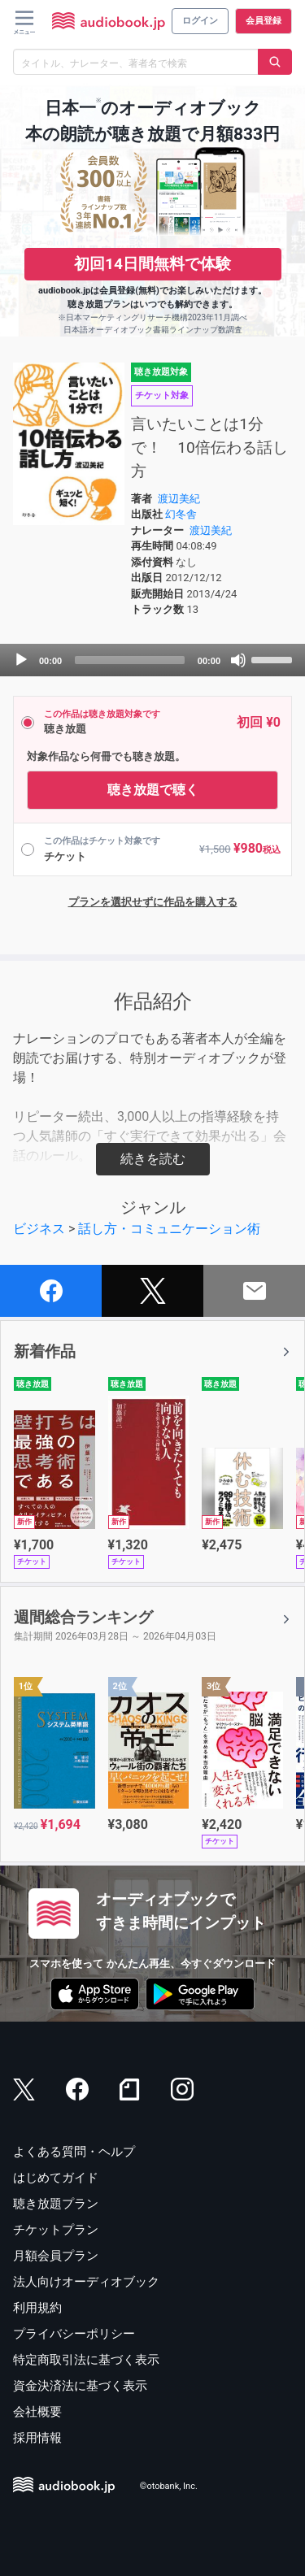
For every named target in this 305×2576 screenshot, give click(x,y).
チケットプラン (55, 2229)
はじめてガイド (55, 2177)
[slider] (130, 660)
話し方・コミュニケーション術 (169, 1228)
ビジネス (39, 1228)
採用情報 (37, 2437)
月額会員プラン (55, 2255)
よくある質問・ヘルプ (74, 2151)
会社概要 (37, 2411)
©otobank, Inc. (169, 2487)
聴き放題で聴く (152, 789)
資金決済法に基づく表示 (80, 2385)
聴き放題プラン (55, 2203)
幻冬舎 (181, 514)
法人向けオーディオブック (86, 2281)
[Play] (21, 660)
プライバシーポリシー (74, 2333)
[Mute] (238, 660)
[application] (152, 660)
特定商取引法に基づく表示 (86, 2359)
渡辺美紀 (179, 499)
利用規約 (37, 2307)
